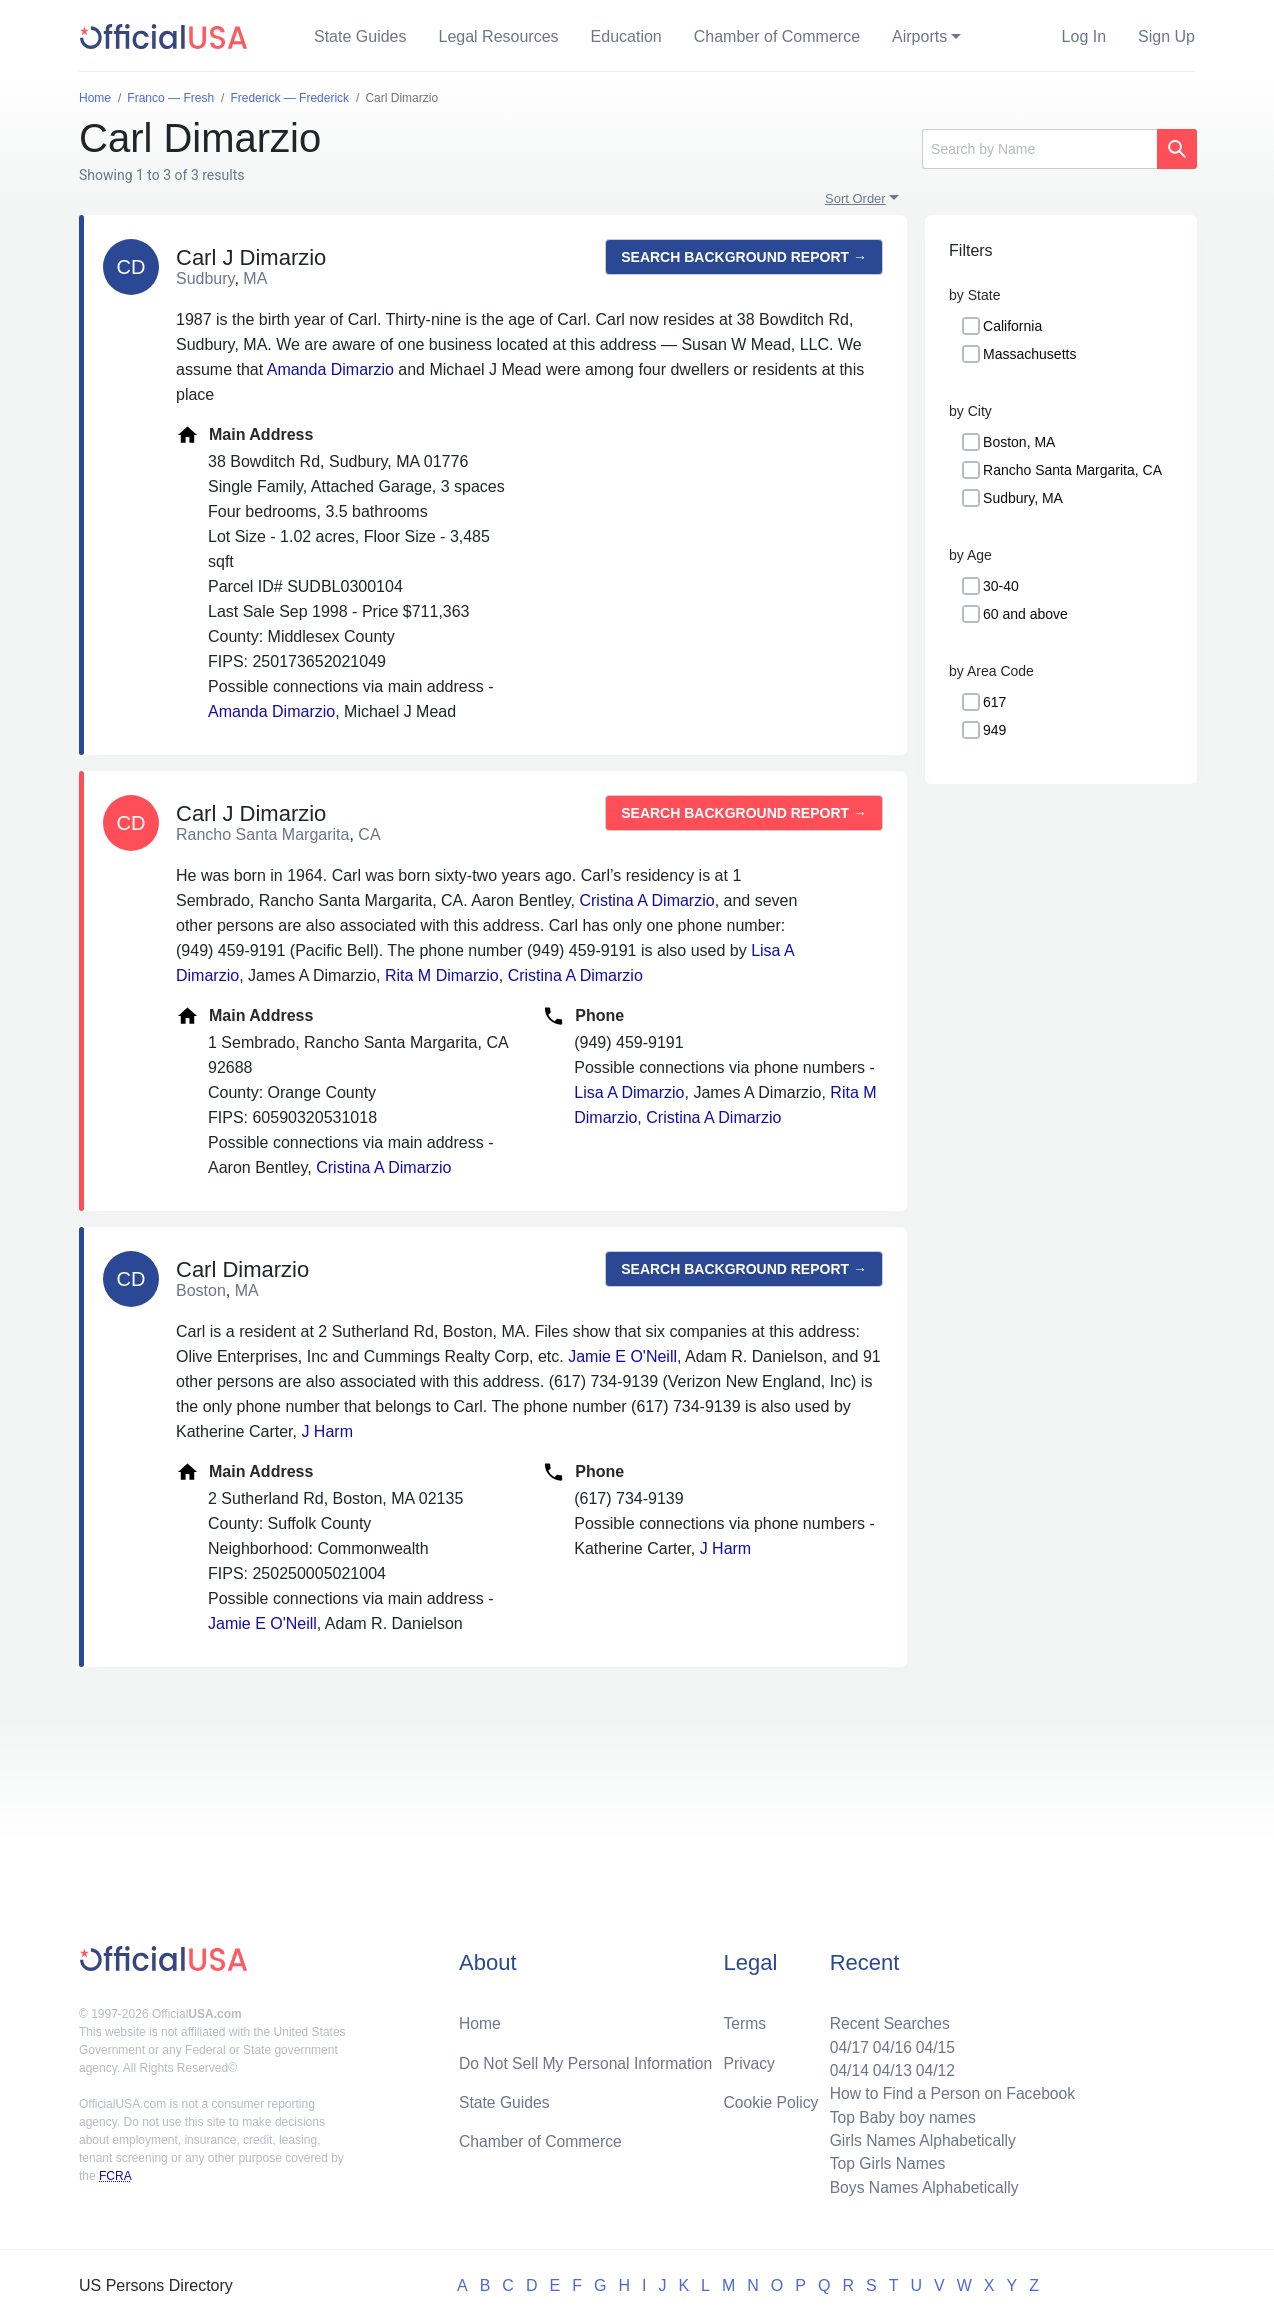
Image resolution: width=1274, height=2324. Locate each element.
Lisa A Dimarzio (629, 1092)
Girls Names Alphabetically (919, 2138)
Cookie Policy (771, 2098)
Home (480, 2018)
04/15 (932, 2042)
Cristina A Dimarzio (646, 900)
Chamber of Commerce (777, 36)
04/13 (888, 2066)
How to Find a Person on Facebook (949, 2090)
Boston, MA (1019, 442)
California (1012, 326)
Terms (745, 2018)
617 (994, 702)
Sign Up (1166, 36)
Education (626, 36)
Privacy (749, 2058)
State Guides (360, 36)
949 (994, 730)
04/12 (932, 2066)
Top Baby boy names (898, 2114)
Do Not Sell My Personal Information (588, 2058)
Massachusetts (1029, 354)
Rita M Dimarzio (442, 975)
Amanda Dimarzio (330, 369)
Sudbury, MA (1023, 498)
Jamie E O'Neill (622, 1356)
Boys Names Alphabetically (920, 2186)
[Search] (1039, 149)
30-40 (1001, 586)
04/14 (844, 2066)
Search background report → (744, 257)
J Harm (327, 1431)
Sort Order (855, 198)
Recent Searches (885, 2018)
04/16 (888, 2042)
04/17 (844, 2042)
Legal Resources (499, 36)
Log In (1084, 36)
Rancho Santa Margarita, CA (1072, 470)
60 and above (1025, 614)
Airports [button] (919, 36)
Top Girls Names (883, 2162)
